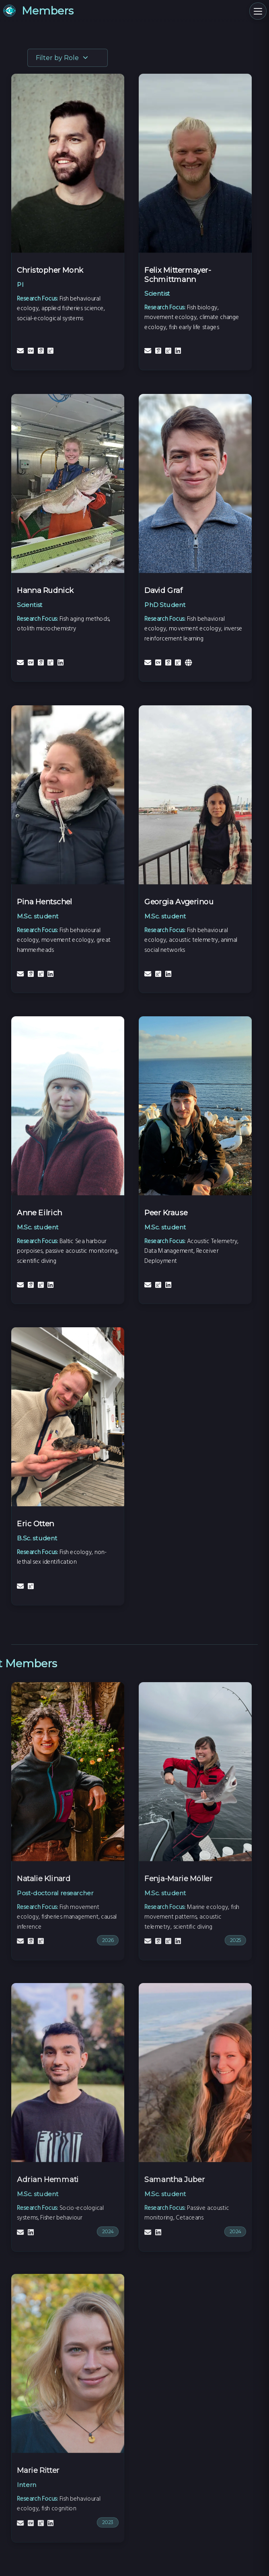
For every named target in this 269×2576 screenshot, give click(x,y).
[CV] (31, 351)
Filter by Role (62, 58)
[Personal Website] (189, 663)
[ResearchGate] (52, 351)
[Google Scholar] (42, 351)
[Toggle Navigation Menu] (255, 14)
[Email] (20, 351)
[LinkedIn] (179, 351)
